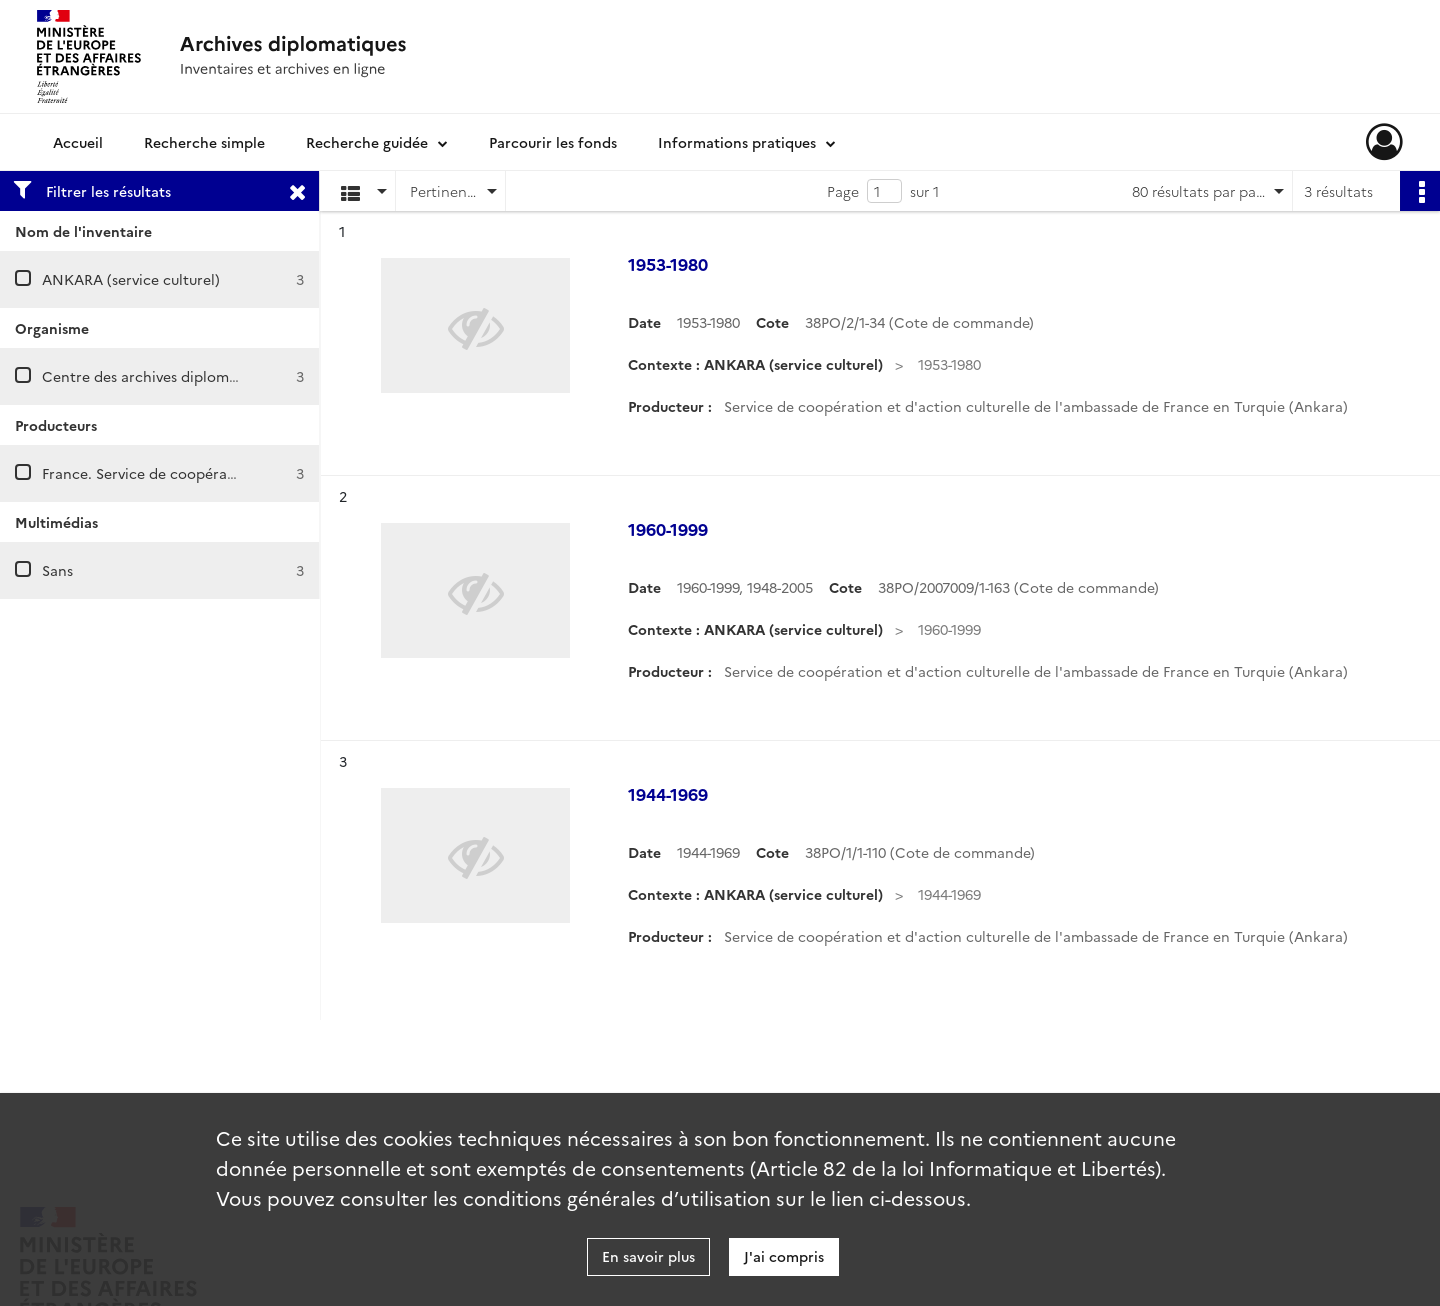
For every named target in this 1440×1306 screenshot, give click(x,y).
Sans (57, 570)
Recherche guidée (367, 142)
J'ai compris (784, 1256)
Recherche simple (204, 142)
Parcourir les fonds (553, 142)
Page (843, 191)
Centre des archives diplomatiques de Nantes (197, 376)
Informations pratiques (737, 142)
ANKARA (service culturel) (131, 279)
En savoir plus (648, 1256)
